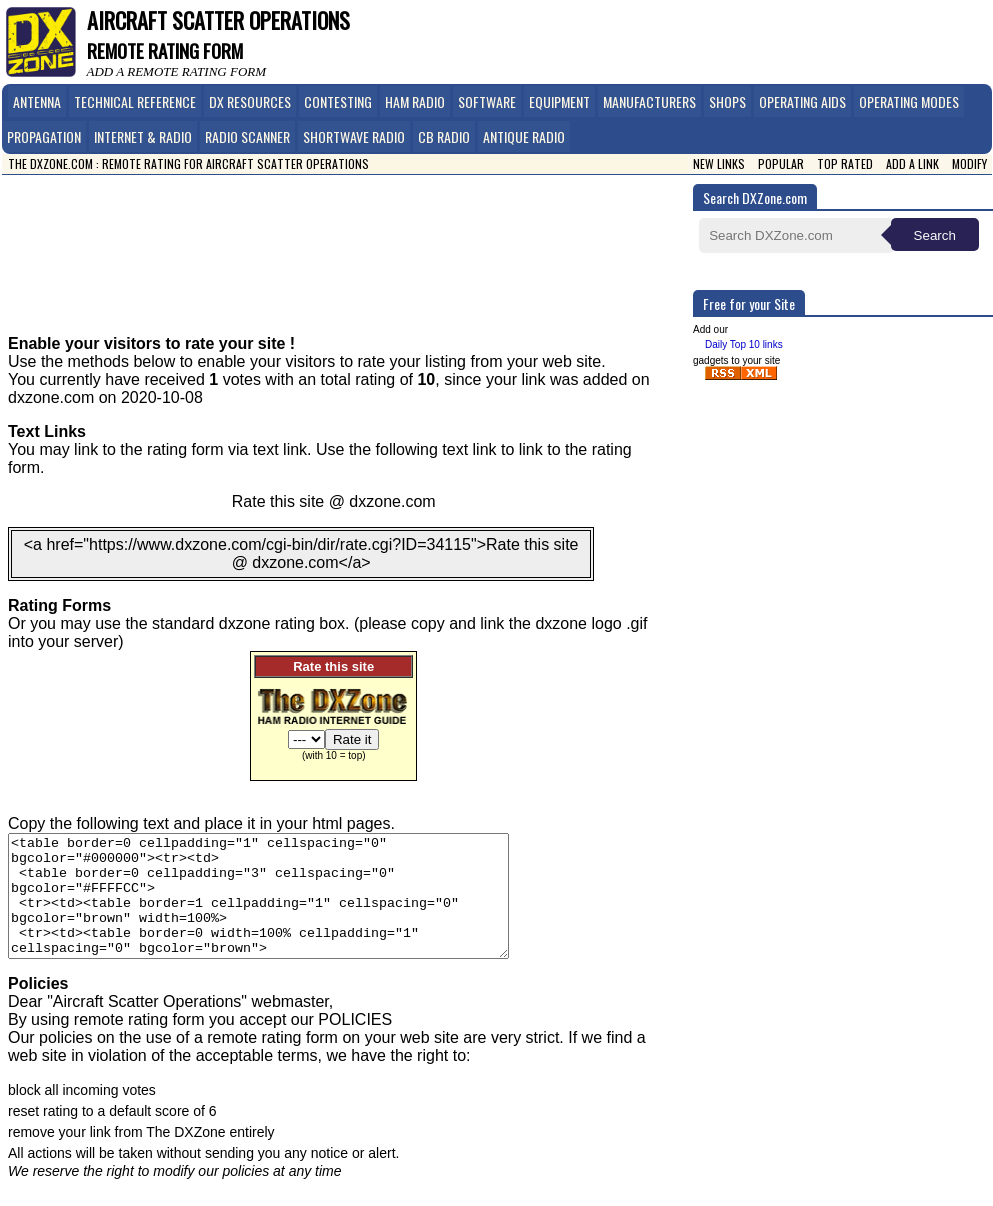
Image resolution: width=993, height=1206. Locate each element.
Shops (727, 101)
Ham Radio (415, 101)
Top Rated (845, 163)
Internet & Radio (143, 136)
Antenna (37, 101)
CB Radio (444, 136)
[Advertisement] (353, 240)
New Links (719, 163)
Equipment (559, 101)
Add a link (912, 163)
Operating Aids (802, 101)
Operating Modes (909, 101)
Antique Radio (524, 136)
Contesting (338, 101)
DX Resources (250, 101)
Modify (969, 163)
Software (487, 101)
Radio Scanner (247, 136)
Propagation (44, 136)
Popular (781, 163)
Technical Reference (135, 101)
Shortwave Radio (354, 136)
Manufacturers (649, 101)
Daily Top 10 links (744, 344)
